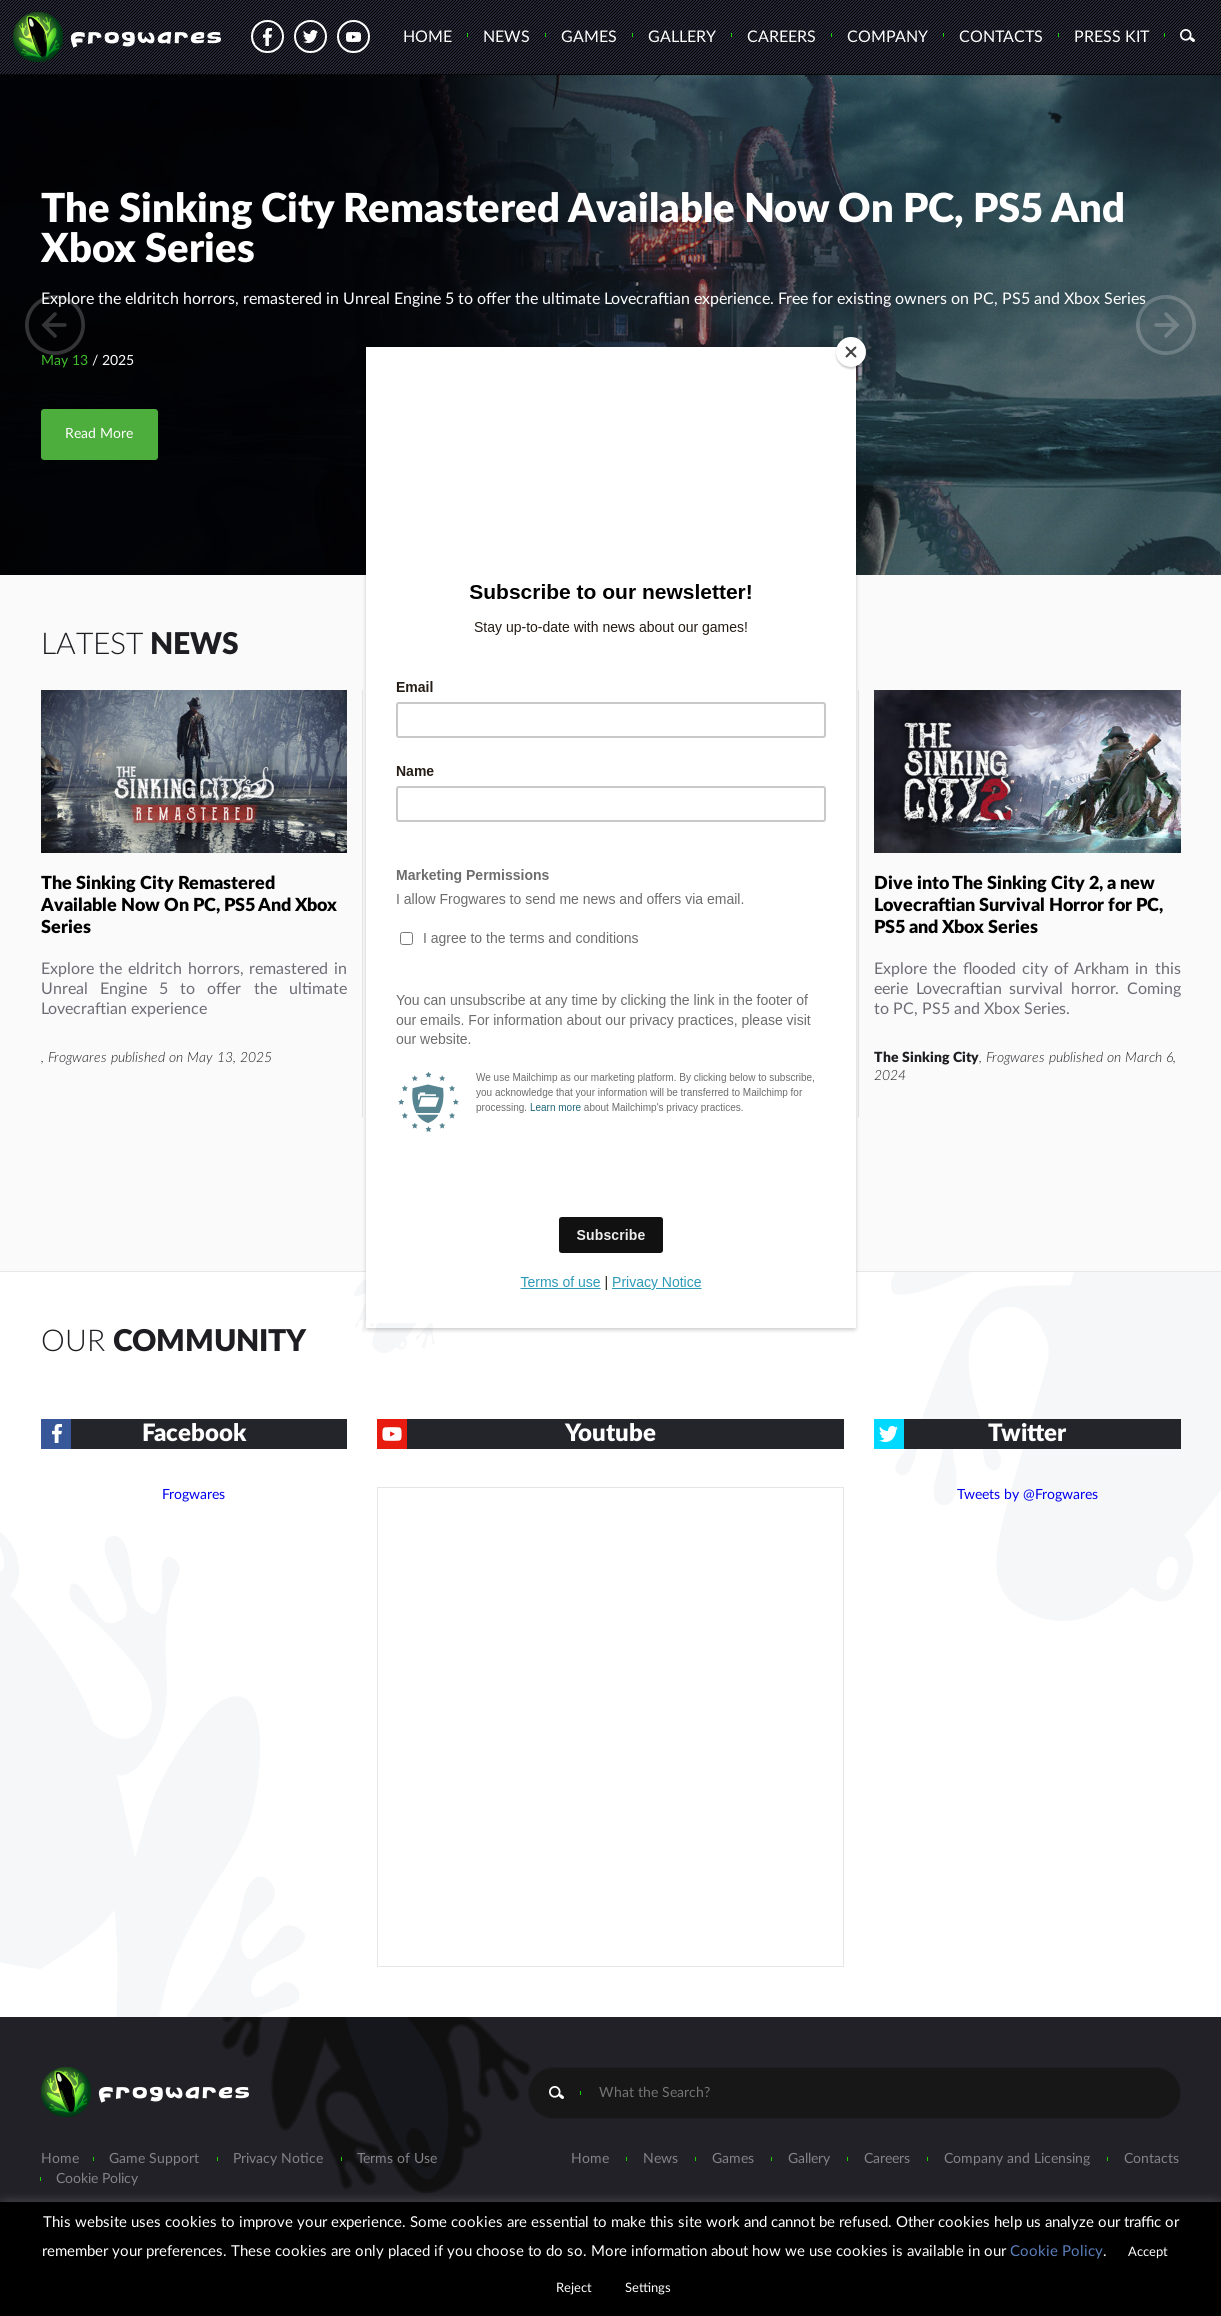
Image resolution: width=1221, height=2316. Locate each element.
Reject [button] (574, 2288)
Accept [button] (1148, 2252)
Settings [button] (648, 2288)
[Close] (851, 352)
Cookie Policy (1056, 2251)
